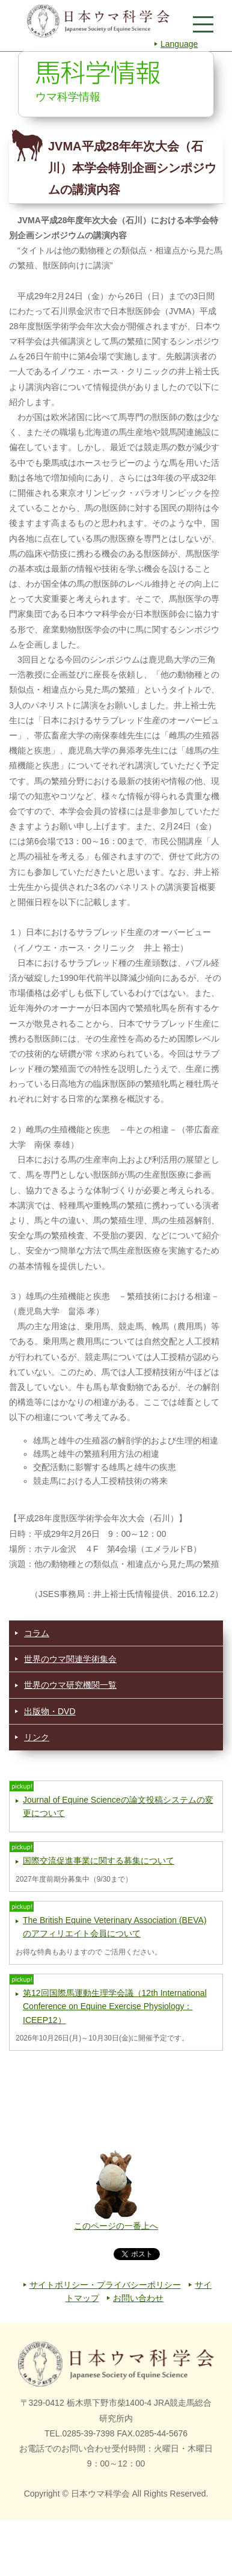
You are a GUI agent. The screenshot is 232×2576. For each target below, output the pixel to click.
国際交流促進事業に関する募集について (98, 1860)
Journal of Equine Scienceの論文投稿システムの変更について (118, 1806)
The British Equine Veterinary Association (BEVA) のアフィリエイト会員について (115, 1926)
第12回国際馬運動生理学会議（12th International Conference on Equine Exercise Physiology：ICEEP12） (115, 2006)
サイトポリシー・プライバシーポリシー (105, 2285)
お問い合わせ (138, 2298)
